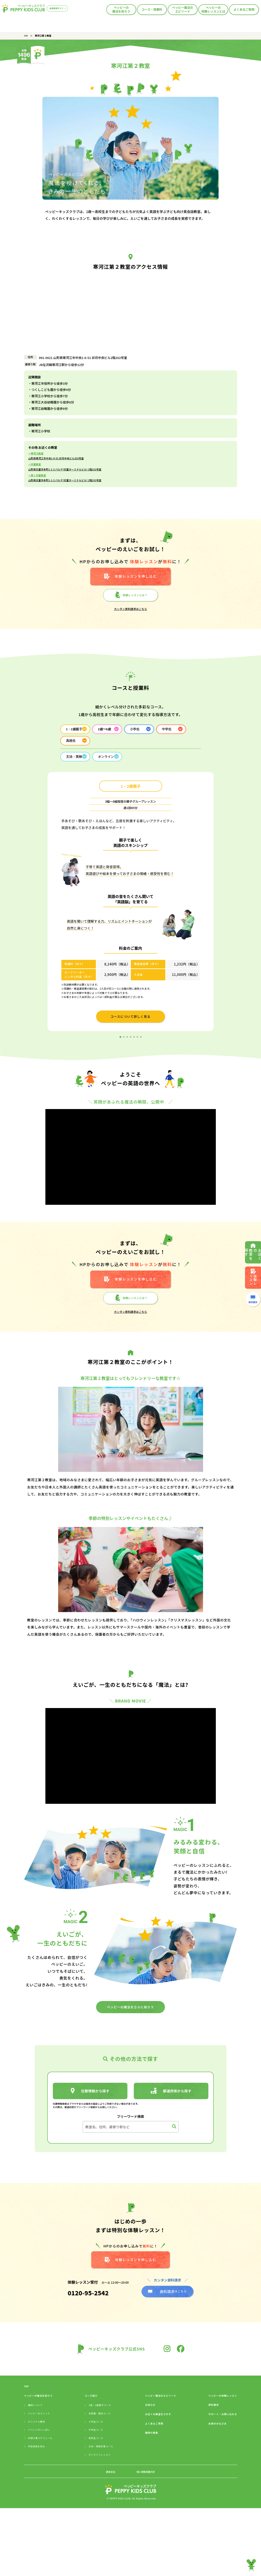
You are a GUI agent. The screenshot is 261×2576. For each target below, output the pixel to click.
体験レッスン (254, 1299)
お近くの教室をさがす (155, 2474)
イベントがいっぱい (44, 2493)
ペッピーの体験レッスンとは (213, 9)
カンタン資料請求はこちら (130, 623)
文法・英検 (84, 783)
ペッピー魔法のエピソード (182, 9)
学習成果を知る (41, 2512)
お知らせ (144, 2464)
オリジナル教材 (41, 2484)
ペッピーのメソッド (44, 2475)
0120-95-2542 (93, 2351)
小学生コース (96, 2484)
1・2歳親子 (84, 746)
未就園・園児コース (101, 2475)
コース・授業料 (151, 9)
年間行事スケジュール (46, 2503)
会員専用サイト (75, 10)
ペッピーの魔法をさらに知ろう (130, 2048)
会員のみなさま (209, 2484)
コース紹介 (90, 2454)
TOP (26, 35)
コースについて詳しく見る (130, 1047)
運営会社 (107, 2538)
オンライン (131, 783)
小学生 (177, 746)
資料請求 (204, 2464)
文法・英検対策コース (103, 2512)
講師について (40, 2466)
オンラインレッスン (101, 2521)
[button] (120, 1068)
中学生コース (96, 2493)
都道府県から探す (171, 2135)
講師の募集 (146, 2495)
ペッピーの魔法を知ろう (121, 9)
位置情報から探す (90, 2135)
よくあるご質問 (244, 9)
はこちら (167, 2350)
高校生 (131, 762)
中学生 (84, 762)
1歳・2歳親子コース (102, 2466)
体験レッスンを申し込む (130, 586)
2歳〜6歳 (131, 746)
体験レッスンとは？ (136, 608)
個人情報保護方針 (147, 2538)
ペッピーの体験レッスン (217, 2454)
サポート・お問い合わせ (217, 2474)
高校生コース (96, 2503)
